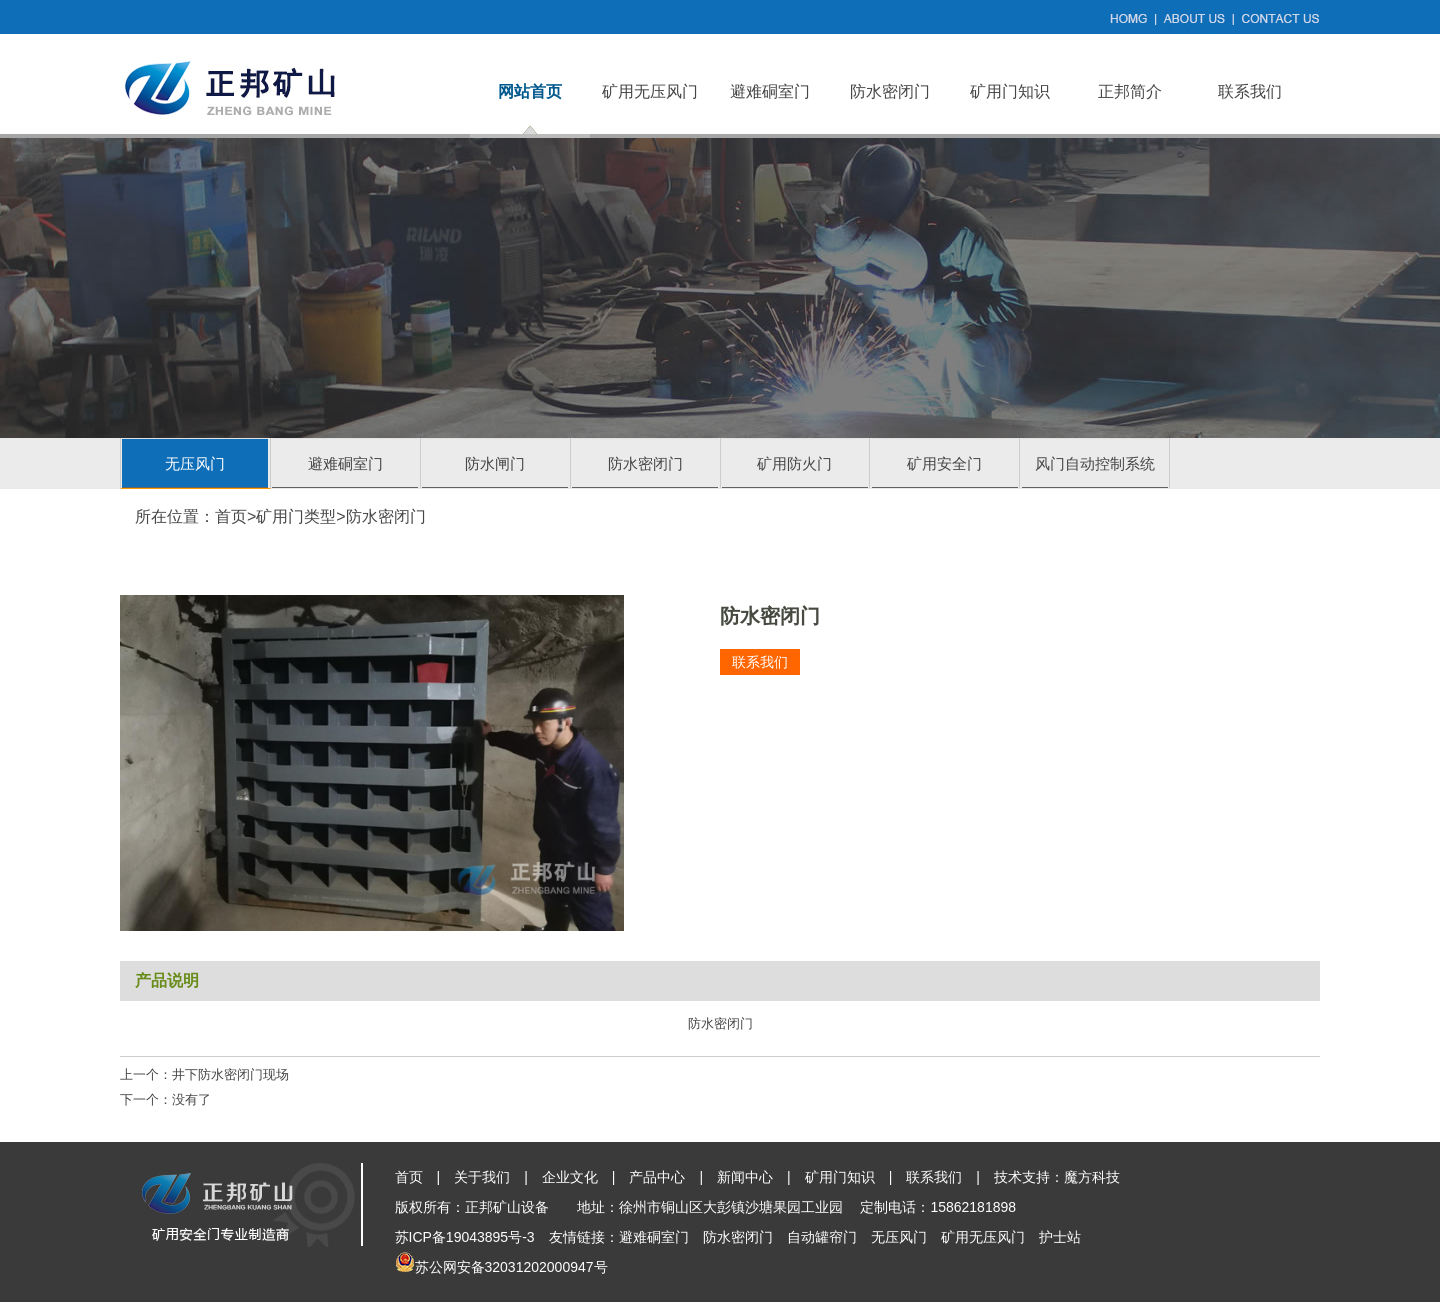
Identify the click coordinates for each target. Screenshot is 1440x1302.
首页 (231, 516)
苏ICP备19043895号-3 (465, 1237)
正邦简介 (1130, 91)
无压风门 (195, 463)
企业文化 (570, 1177)
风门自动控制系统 (1095, 463)
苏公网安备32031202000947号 (511, 1267)
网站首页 (530, 91)
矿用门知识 (1010, 91)
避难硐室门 (770, 91)
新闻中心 (745, 1177)
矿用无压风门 (650, 91)
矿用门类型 (296, 516)
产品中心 (657, 1177)
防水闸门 (495, 463)
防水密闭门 (890, 91)
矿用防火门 (794, 463)
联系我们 (1250, 91)
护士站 (1060, 1237)
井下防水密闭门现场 (230, 1074)
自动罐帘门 (822, 1237)
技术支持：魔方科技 (1057, 1177)
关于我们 (482, 1177)
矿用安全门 (944, 463)
